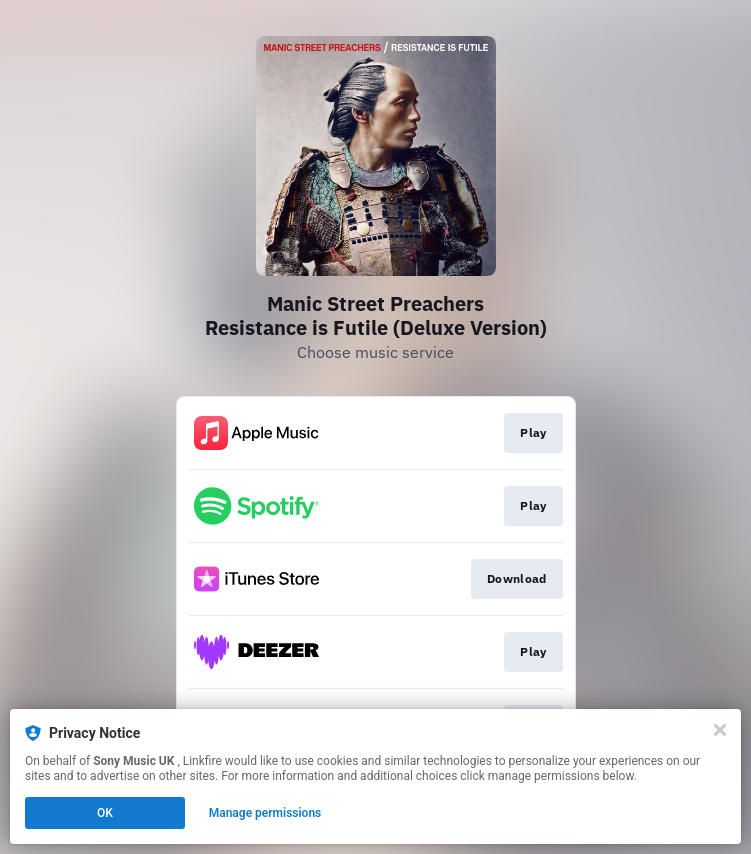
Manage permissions (265, 813)
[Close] (720, 730)
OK (105, 813)
